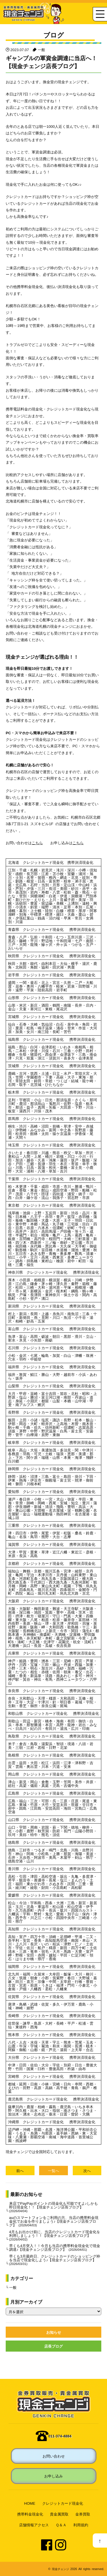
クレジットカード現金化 (62, 2503)
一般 (41, 49)
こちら (37, 842)
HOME (29, 2503)
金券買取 (82, 2514)
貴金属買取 (59, 2514)
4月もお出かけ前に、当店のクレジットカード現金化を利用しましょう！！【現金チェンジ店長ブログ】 (54, 2235)
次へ (87, 2170)
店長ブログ (53, 2346)
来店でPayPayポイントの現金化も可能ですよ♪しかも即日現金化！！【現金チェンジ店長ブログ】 (53, 2206)
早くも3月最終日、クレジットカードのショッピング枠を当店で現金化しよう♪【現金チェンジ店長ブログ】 (54, 2259)
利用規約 (80, 2525)
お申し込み (53, 2476)
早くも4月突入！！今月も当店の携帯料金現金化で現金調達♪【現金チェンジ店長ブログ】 (54, 2247)
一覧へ (53, 2170)
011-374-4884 (60, 2436)
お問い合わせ (54, 2456)
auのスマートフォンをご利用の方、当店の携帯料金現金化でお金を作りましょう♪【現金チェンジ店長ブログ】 (53, 2221)
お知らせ (53, 2332)
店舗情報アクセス (34, 2525)
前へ (20, 2170)
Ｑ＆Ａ (61, 2525)
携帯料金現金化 (30, 2514)
